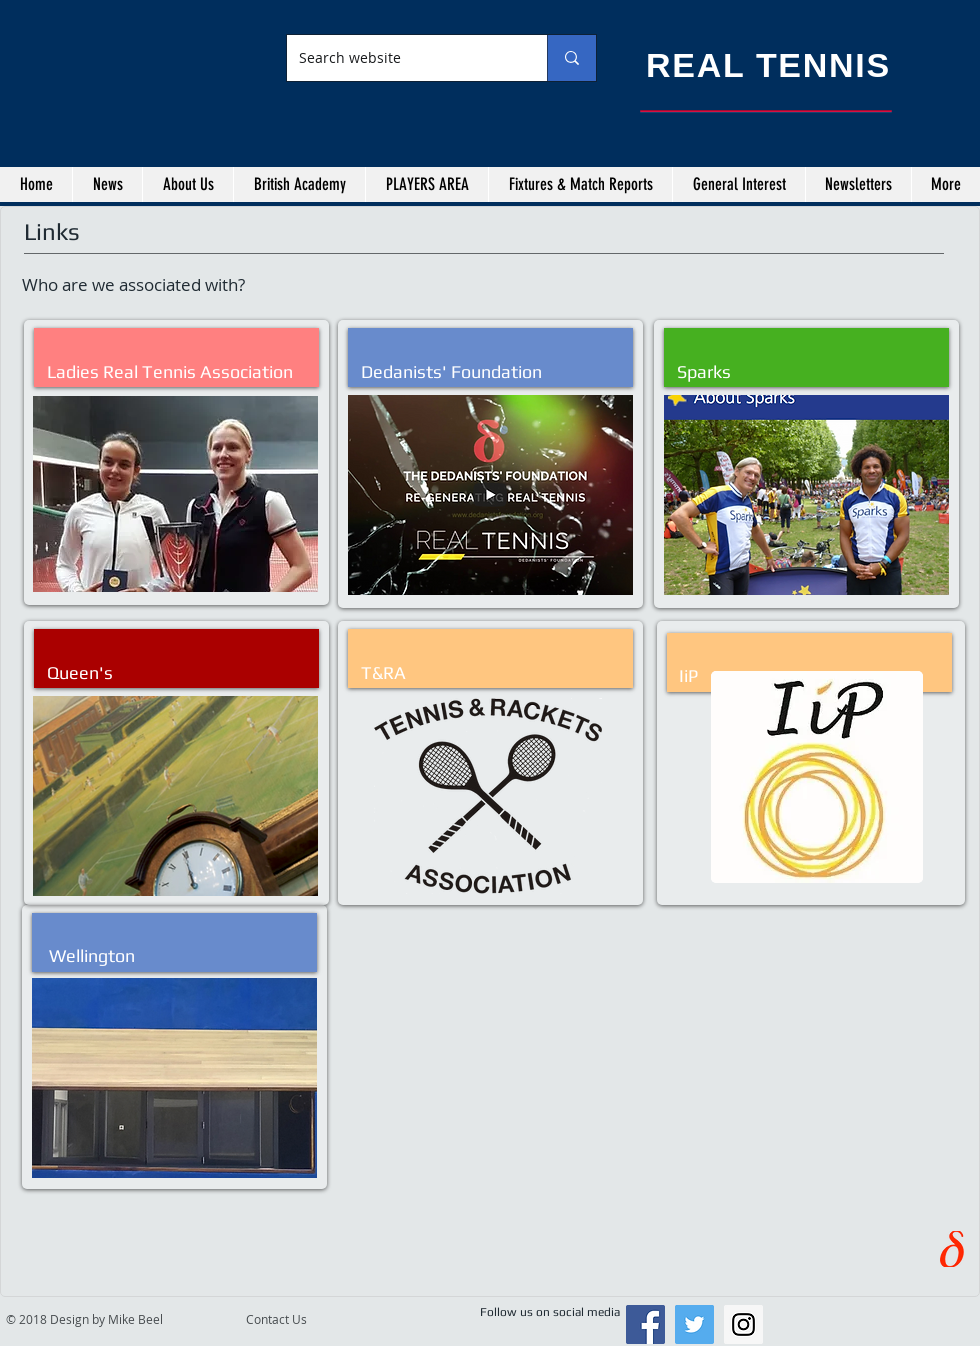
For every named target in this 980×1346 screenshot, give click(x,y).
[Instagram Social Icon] (743, 1324)
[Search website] (402, 58)
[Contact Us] (293, 1319)
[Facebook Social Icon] (645, 1324)
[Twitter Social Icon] (694, 1324)
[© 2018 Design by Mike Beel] (122, 1319)
